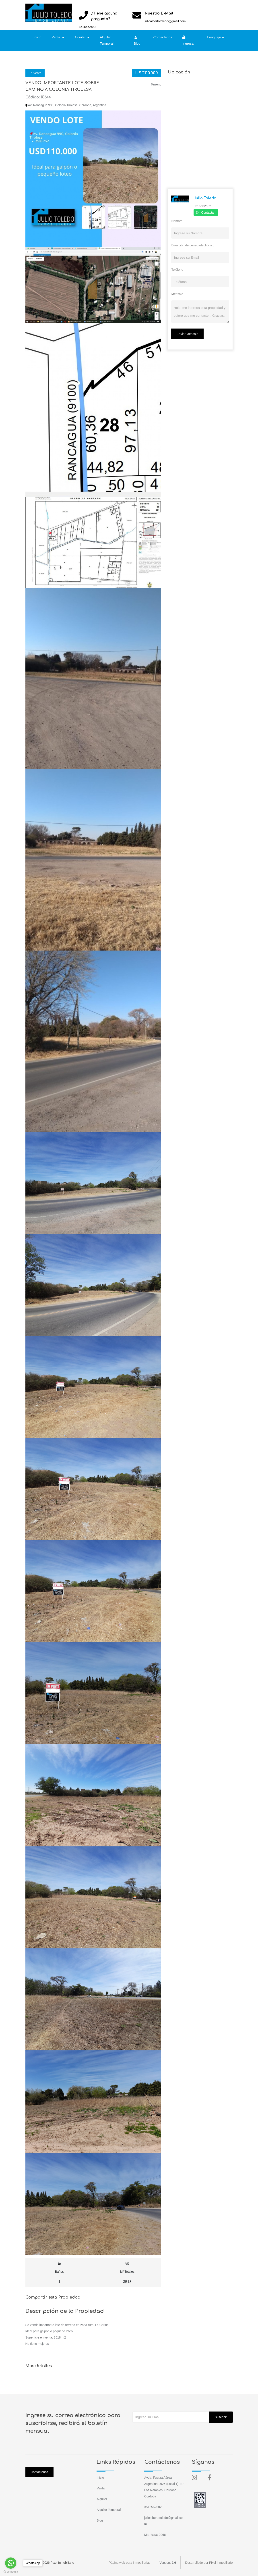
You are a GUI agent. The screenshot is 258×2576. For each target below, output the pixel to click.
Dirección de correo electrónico (192, 245)
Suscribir (221, 2417)
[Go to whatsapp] (10, 2563)
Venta (101, 2488)
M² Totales (127, 2272)
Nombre (176, 221)
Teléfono (177, 269)
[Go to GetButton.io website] (11, 2571)
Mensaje (177, 294)
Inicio (37, 37)
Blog (137, 40)
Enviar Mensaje (187, 334)
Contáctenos (162, 37)
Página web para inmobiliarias (130, 2562)
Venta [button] (56, 37)
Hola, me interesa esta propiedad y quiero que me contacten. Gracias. (200, 311)
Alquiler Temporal (107, 40)
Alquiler (102, 2499)
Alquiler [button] (80, 37)
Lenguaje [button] (214, 37)
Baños (59, 2272)
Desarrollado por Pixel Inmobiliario (209, 2562)
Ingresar (188, 40)
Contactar (208, 212)
